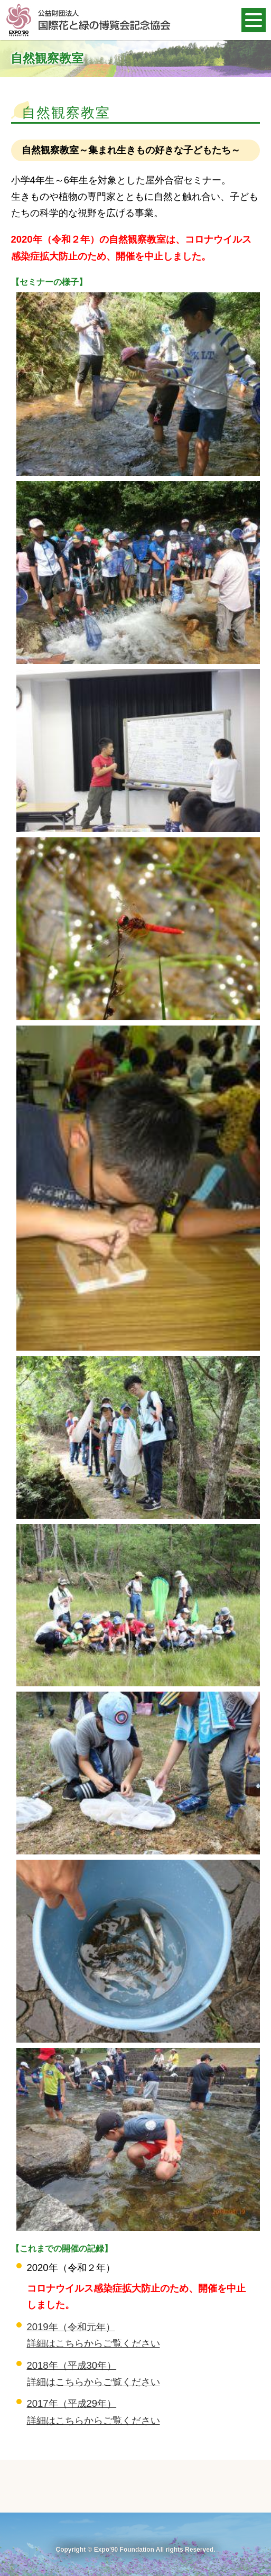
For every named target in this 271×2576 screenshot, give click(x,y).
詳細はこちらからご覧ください (93, 2343)
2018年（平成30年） (72, 2365)
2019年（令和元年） (71, 2326)
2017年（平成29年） (72, 2403)
